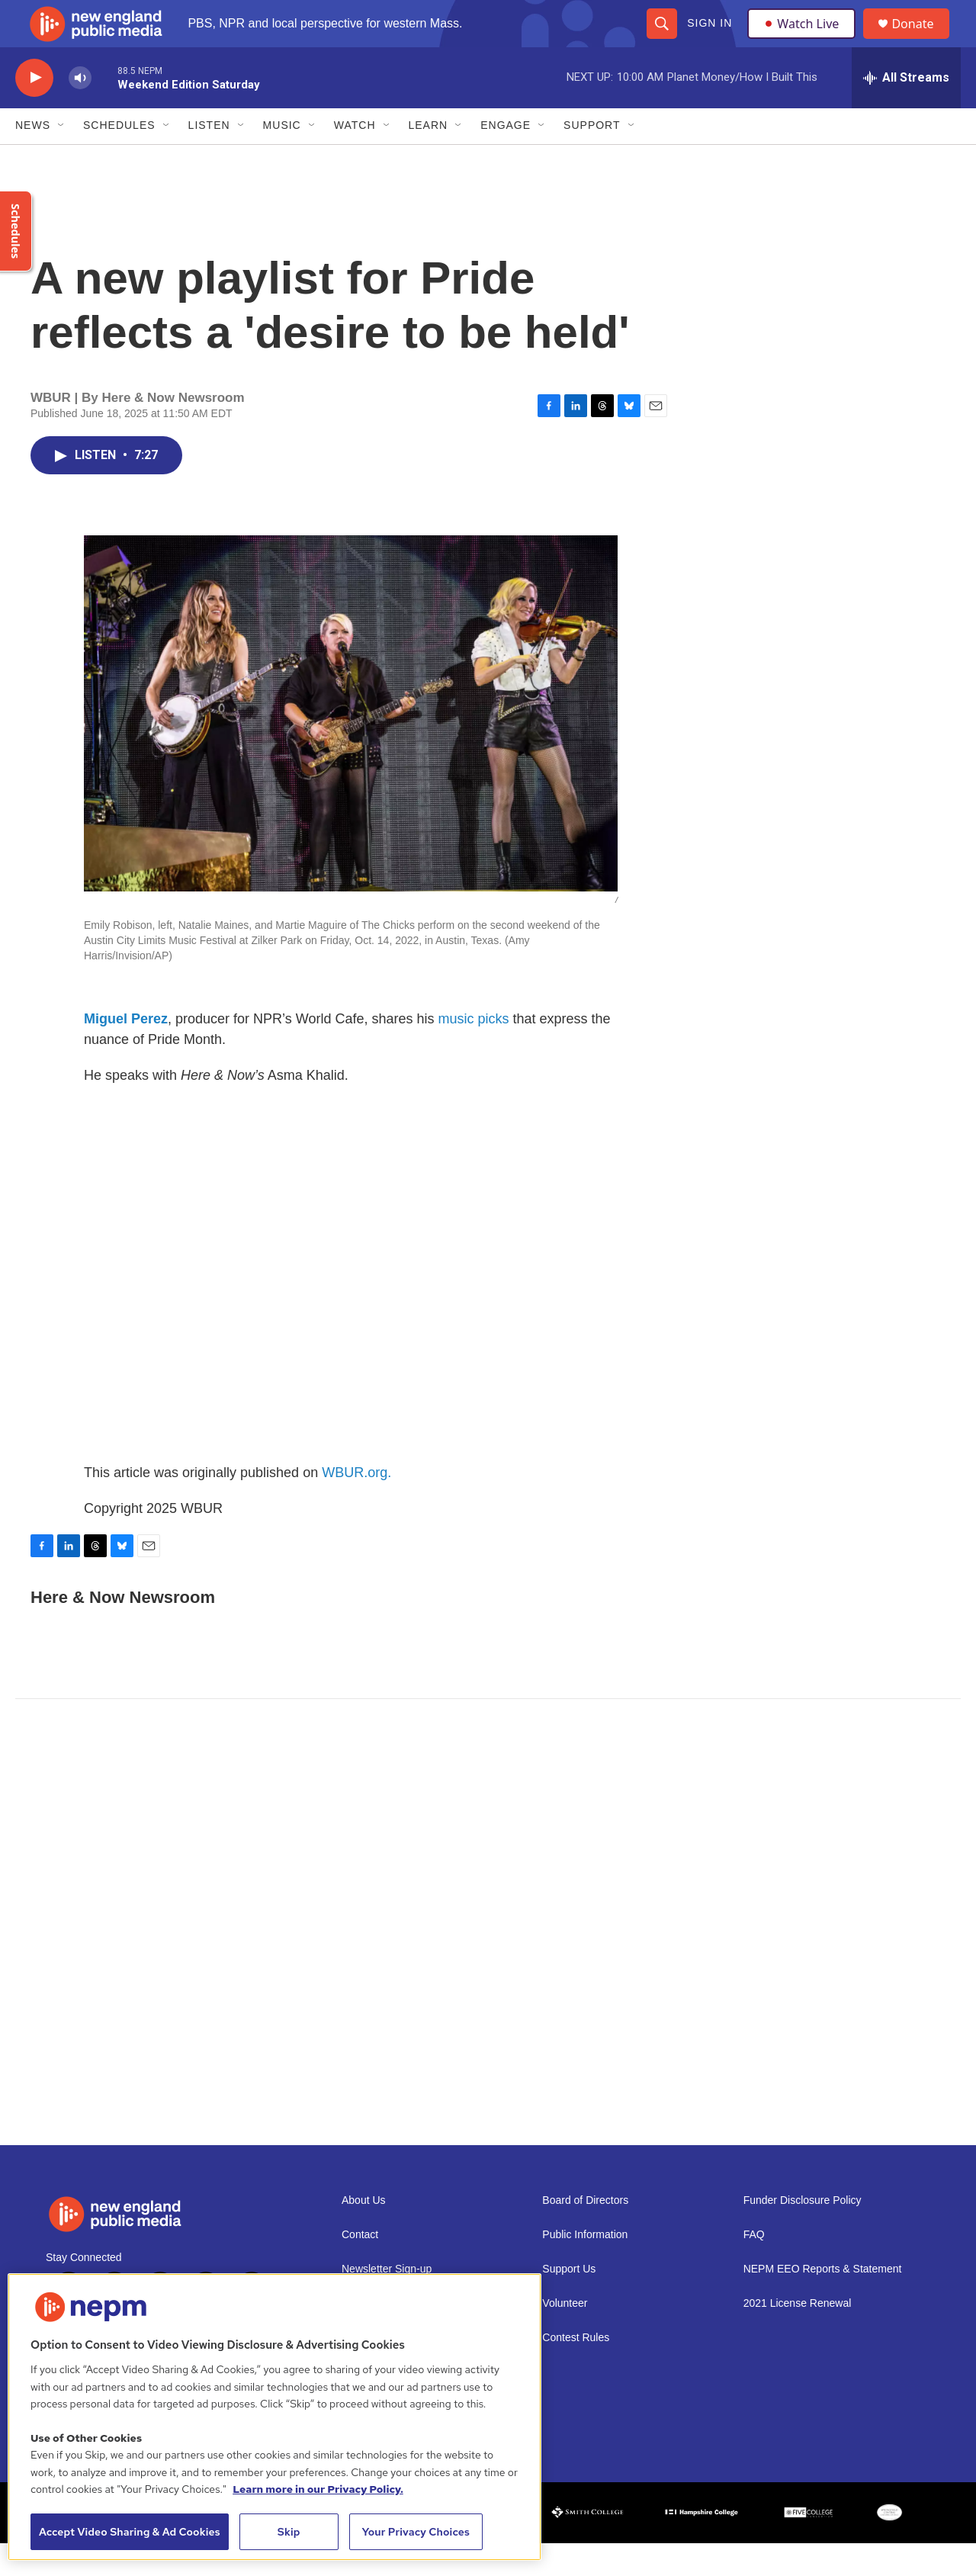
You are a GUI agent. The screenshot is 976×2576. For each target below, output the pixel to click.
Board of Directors (585, 2233)
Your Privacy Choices (415, 2532)
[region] (274, 2417)
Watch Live (804, 40)
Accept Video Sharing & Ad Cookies (129, 2532)
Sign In (708, 40)
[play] (34, 111)
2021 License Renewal (797, 2336)
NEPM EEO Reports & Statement (822, 2302)
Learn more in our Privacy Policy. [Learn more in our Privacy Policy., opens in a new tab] (318, 2489)
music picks (473, 1051)
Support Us (569, 2302)
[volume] (80, 111)
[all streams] (906, 110)
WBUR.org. (356, 1505)
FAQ (754, 2267)
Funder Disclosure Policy (802, 2233)
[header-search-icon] (661, 39)
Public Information (585, 2267)
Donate (922, 40)
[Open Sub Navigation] (62, 159)
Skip (289, 2532)
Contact (360, 2267)
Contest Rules (575, 2370)
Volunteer (564, 2336)
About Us (364, 2233)
